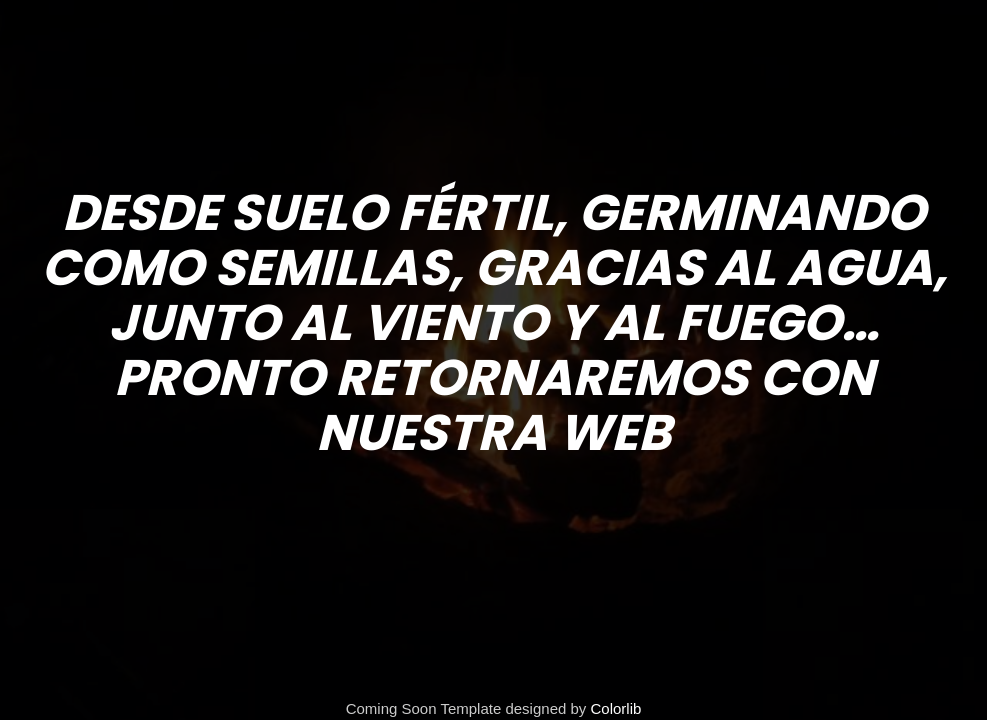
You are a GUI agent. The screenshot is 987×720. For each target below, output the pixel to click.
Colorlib (616, 708)
